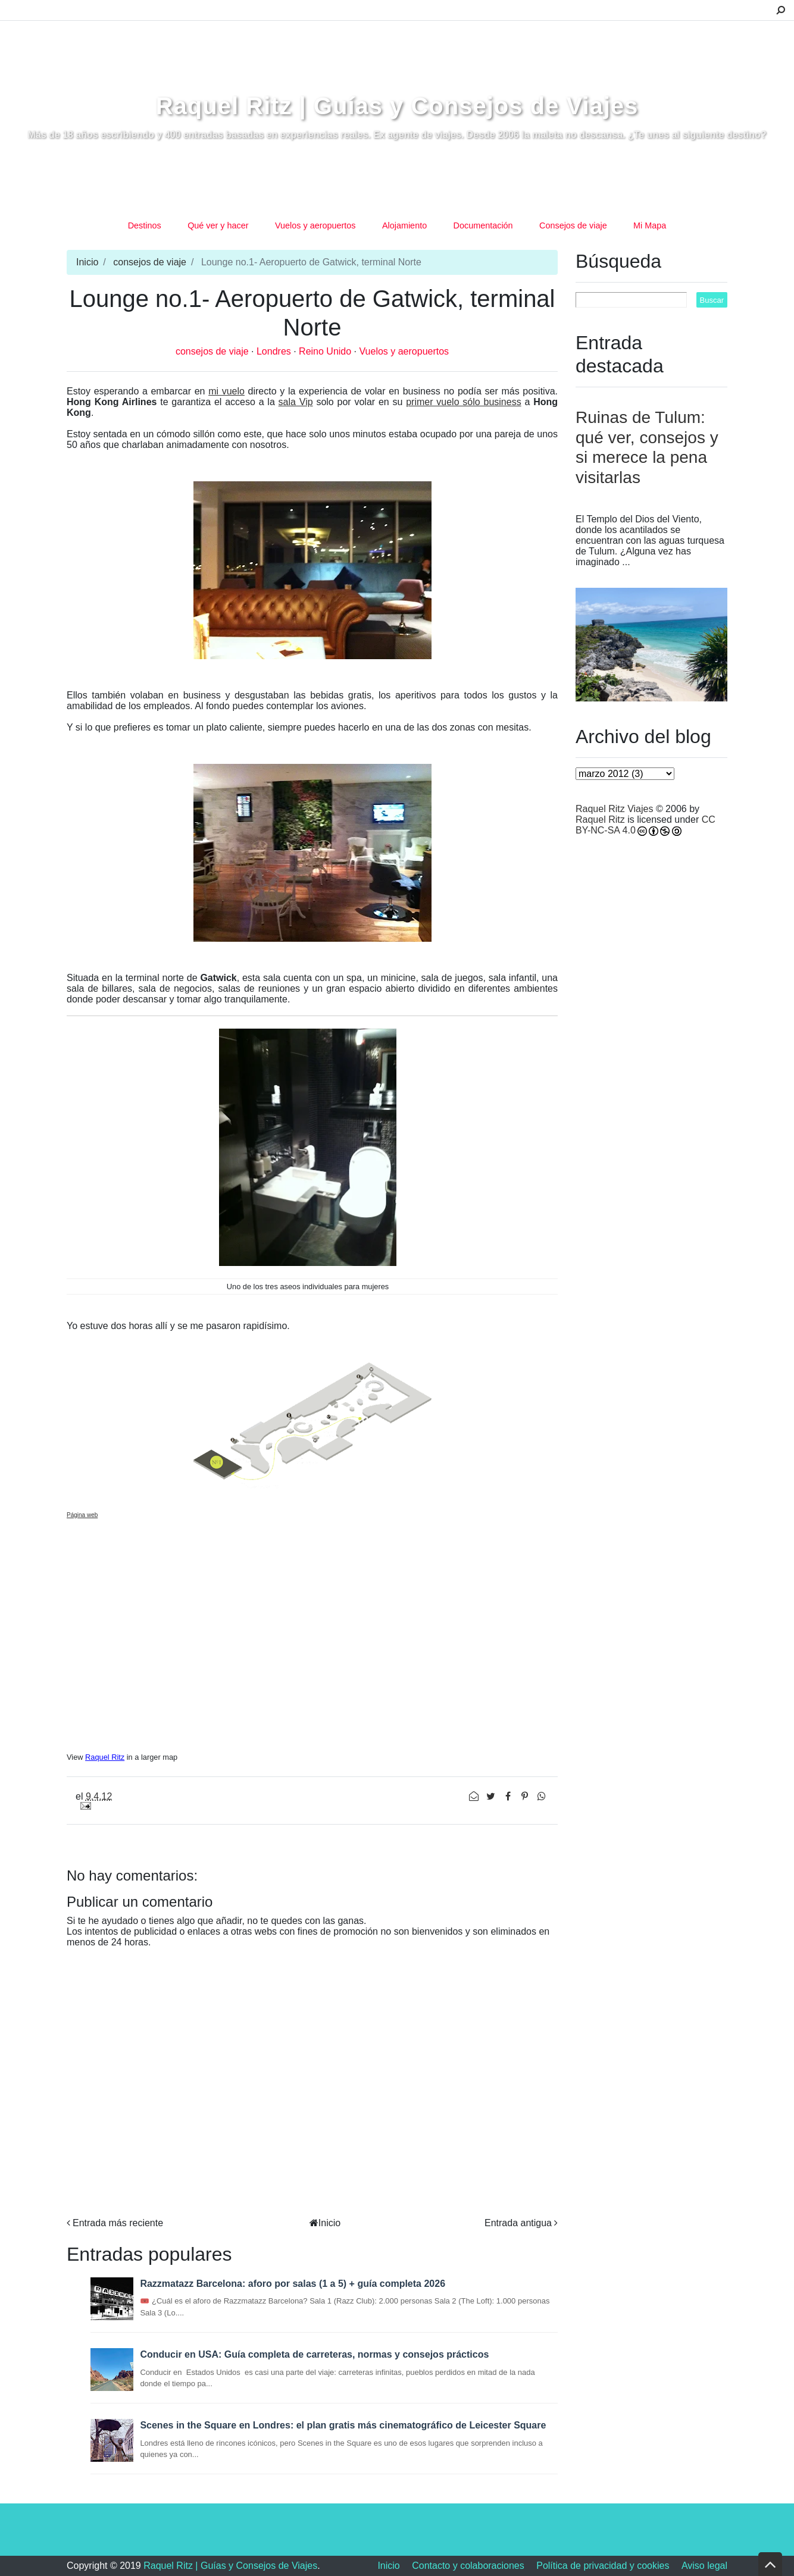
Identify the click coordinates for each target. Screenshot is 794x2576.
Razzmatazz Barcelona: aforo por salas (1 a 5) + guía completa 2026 (292, 2284)
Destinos (144, 225)
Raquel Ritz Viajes (614, 809)
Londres (275, 351)
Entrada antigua (518, 2223)
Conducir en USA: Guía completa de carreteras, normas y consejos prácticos (314, 2354)
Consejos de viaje (573, 225)
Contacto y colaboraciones (468, 2566)
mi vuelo (226, 391)
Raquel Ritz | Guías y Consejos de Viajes (397, 106)
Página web (82, 1515)
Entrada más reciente (118, 2223)
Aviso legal (704, 2566)
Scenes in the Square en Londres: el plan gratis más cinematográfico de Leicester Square (343, 2425)
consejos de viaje (149, 262)
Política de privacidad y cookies (602, 2566)
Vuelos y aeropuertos (315, 225)
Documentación (483, 225)
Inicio (87, 262)
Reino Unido (326, 351)
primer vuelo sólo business (463, 402)
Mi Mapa (649, 225)
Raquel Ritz (104, 1757)
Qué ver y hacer (217, 225)
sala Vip (296, 402)
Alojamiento (404, 225)
